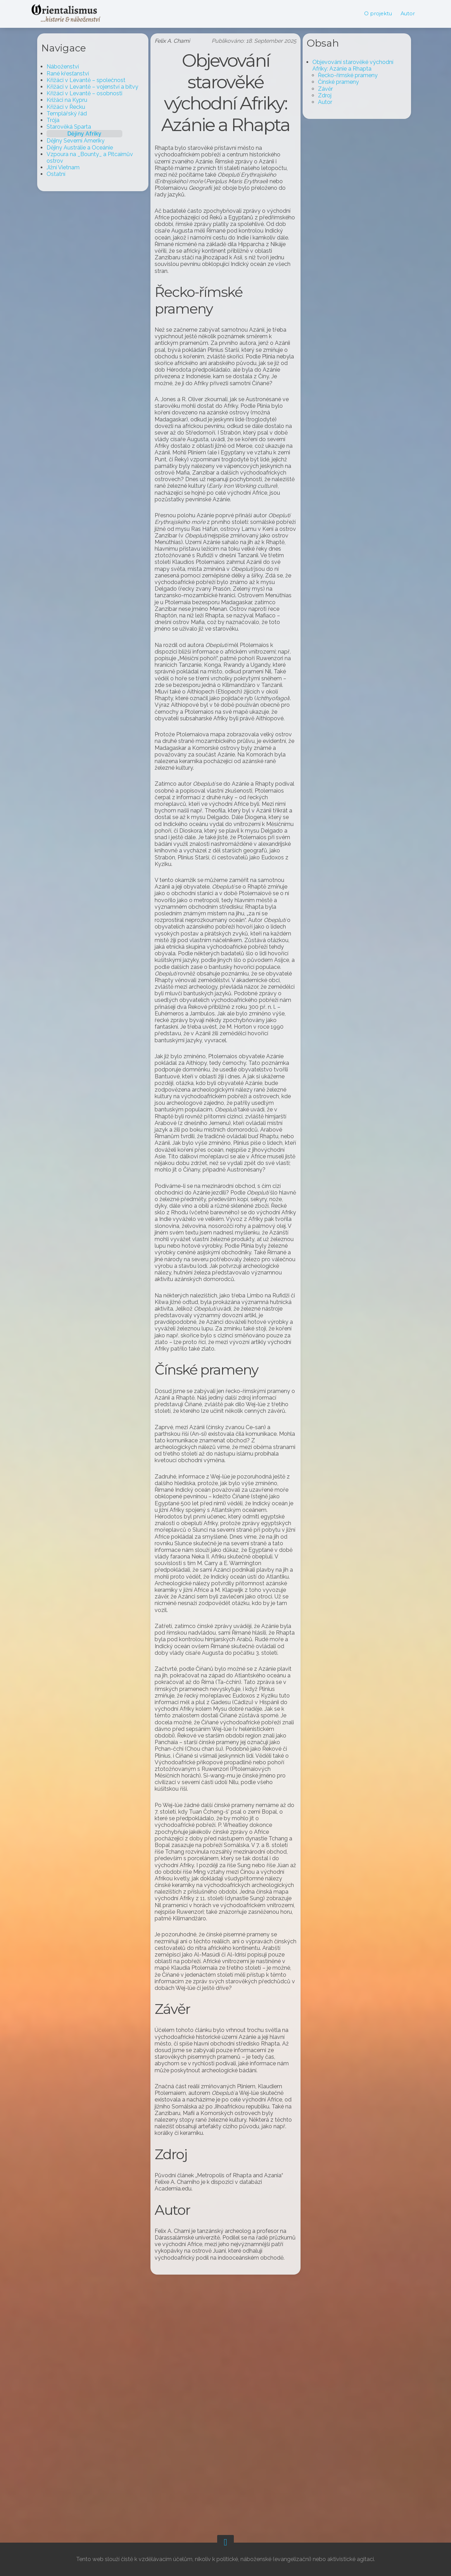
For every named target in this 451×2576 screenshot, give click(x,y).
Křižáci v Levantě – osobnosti (92, 93)
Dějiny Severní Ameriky (83, 140)
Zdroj (317, 95)
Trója (60, 120)
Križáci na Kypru (74, 100)
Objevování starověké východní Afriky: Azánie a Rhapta (345, 65)
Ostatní (63, 174)
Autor (400, 13)
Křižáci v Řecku (73, 107)
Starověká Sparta (76, 126)
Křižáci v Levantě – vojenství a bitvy (100, 86)
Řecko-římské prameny (340, 75)
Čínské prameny (331, 82)
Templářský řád (74, 113)
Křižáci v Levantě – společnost (93, 80)
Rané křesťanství (75, 73)
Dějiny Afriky (92, 133)
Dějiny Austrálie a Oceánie (87, 147)
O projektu (371, 13)
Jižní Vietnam (70, 167)
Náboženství (70, 66)
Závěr (318, 89)
